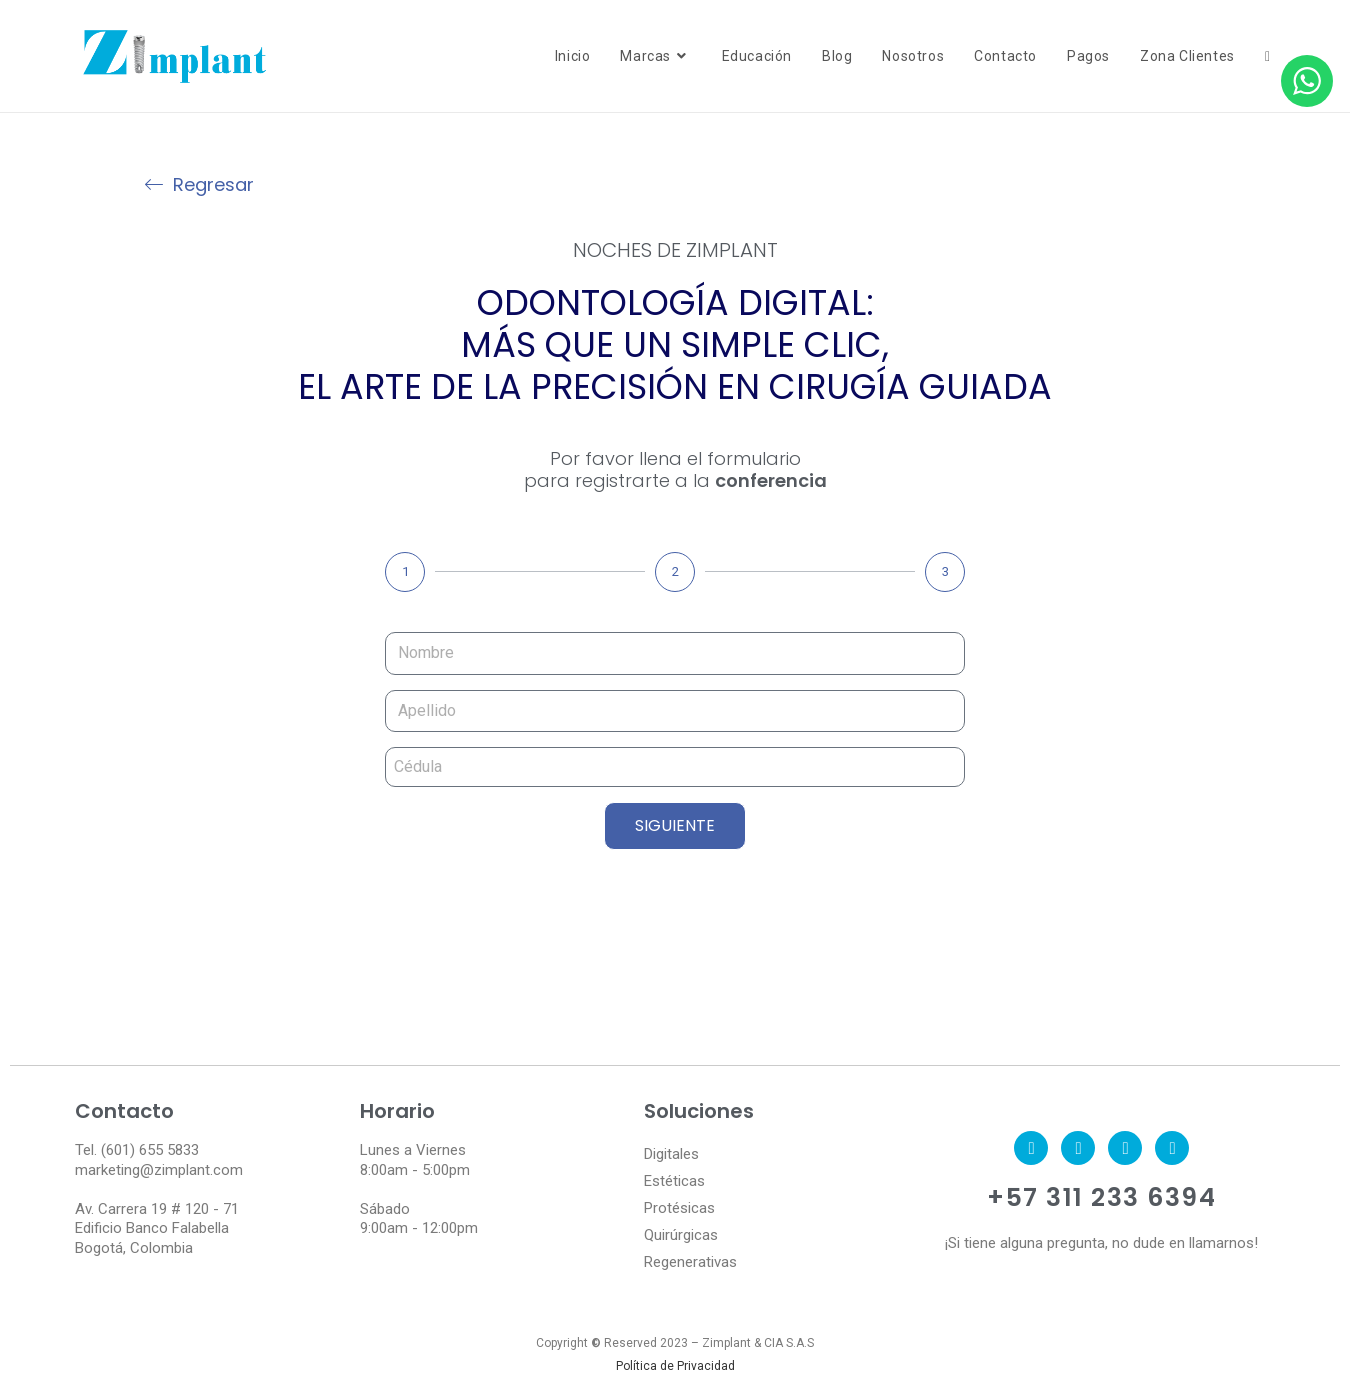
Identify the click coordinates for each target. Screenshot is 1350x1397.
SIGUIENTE (675, 825)
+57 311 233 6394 (1101, 1197)
